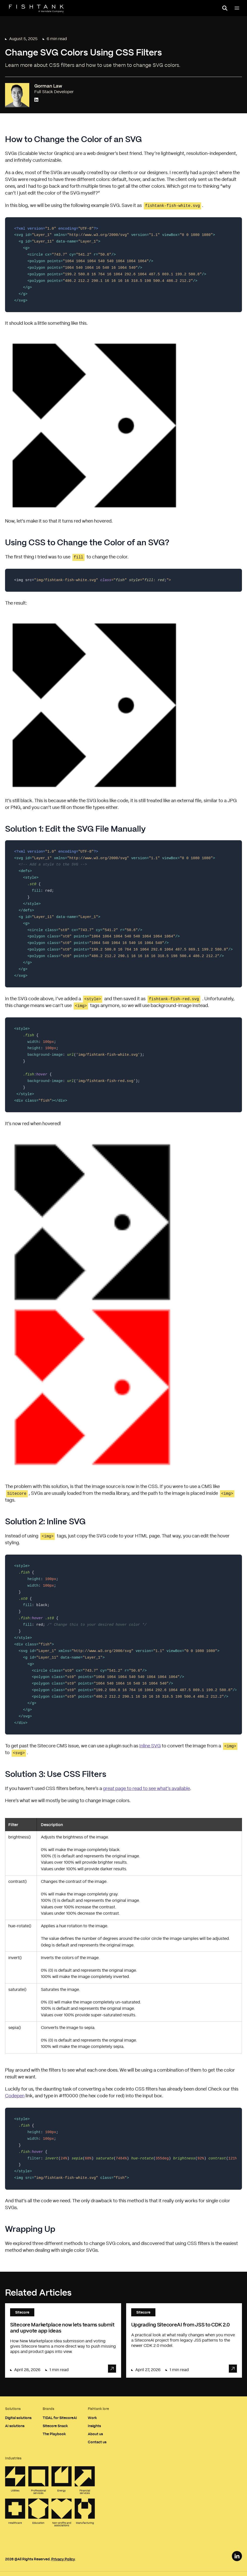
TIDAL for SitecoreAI (60, 2418)
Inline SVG (150, 1746)
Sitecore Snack (55, 2426)
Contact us (97, 2442)
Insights (94, 2426)
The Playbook (54, 2434)
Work (92, 2418)
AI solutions (14, 2426)
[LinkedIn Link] (237, 2556)
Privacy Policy (63, 2559)
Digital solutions (18, 2418)
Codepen (14, 2096)
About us (95, 2434)
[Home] (36, 9)
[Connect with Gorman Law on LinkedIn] (36, 100)
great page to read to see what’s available (146, 1788)
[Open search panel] (225, 8)
